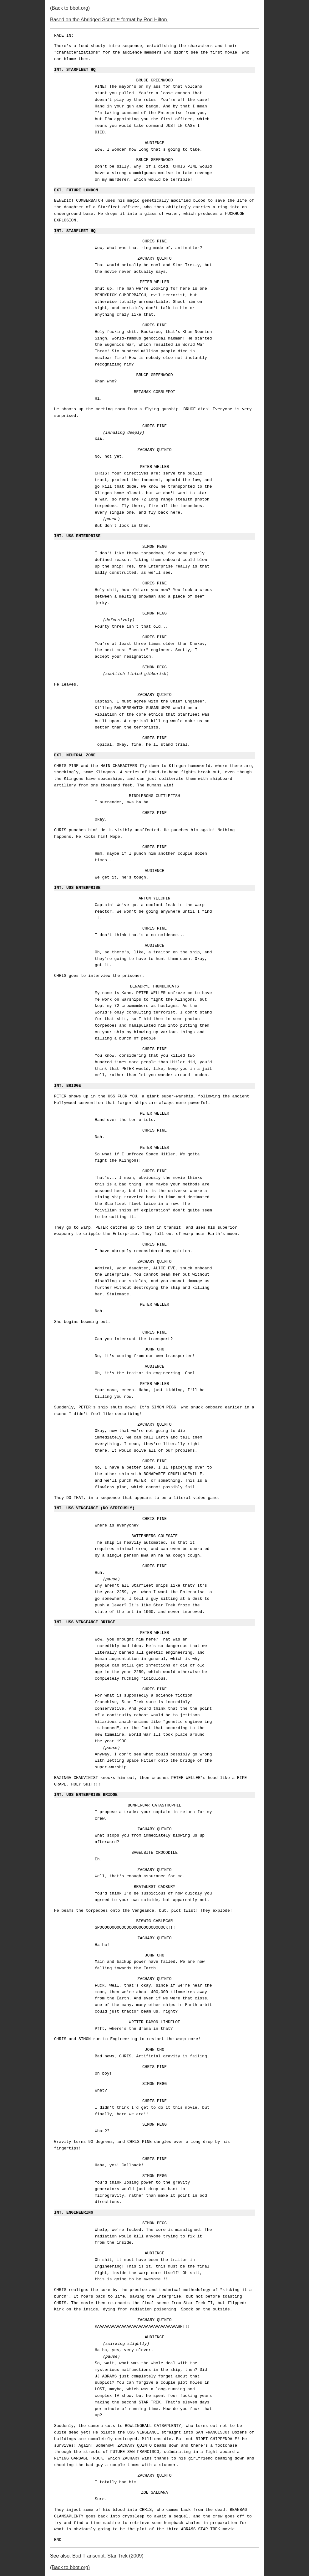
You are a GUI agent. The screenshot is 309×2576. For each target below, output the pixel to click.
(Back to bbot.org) (70, 8)
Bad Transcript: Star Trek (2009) (108, 2555)
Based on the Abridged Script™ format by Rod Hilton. (109, 19)
